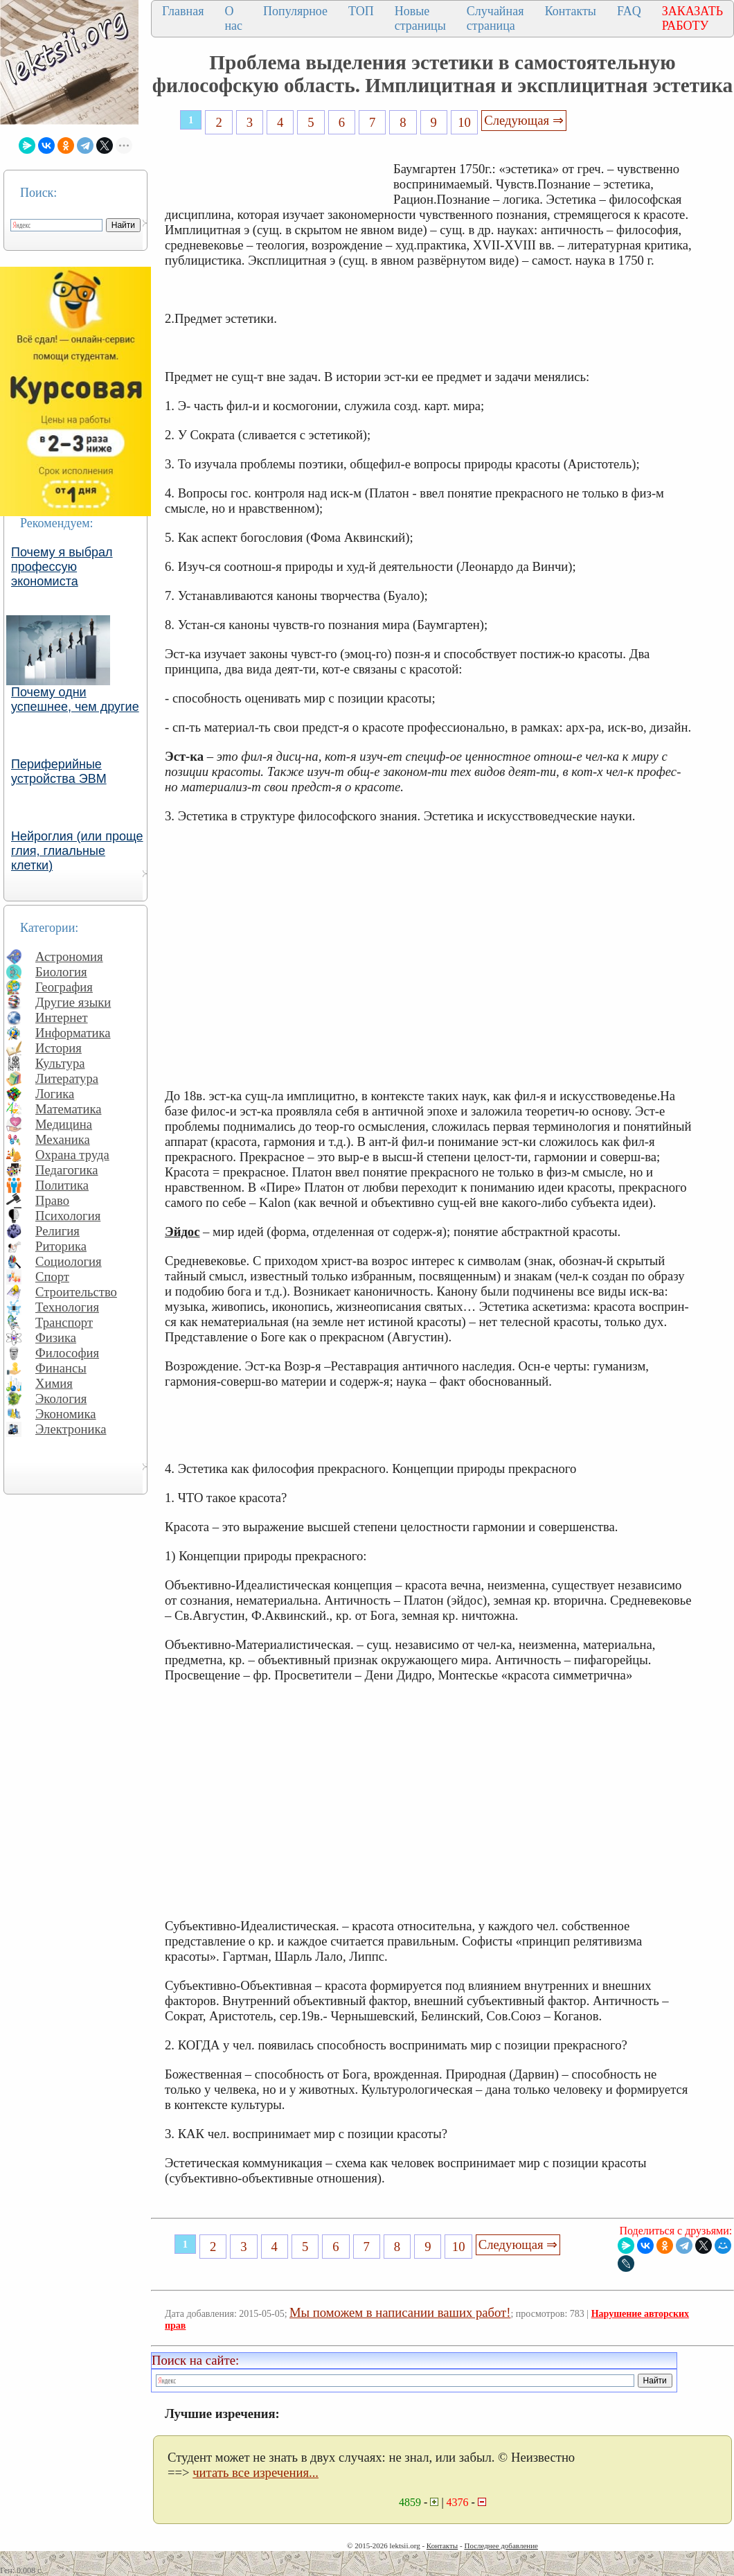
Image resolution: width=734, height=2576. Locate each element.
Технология (67, 1307)
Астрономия (69, 956)
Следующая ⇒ (523, 120)
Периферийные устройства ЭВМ (59, 771)
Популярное (295, 11)
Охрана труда (72, 1154)
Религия (57, 1231)
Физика (55, 1337)
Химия (54, 1383)
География (64, 987)
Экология (61, 1398)
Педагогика (66, 1170)
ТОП (361, 11)
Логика (54, 1093)
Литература (66, 1078)
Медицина (63, 1124)
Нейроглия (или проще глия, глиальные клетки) (77, 850)
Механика (62, 1139)
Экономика (65, 1413)
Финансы (61, 1368)
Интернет (61, 1017)
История (58, 1048)
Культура (60, 1063)
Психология (67, 1215)
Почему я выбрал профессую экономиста (62, 566)
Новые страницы (420, 18)
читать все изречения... (256, 2472)
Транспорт (64, 1322)
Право (52, 1200)
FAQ (629, 11)
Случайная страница (495, 18)
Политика (62, 1185)
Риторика (61, 1246)
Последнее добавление (500, 2545)
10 (464, 122)
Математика (68, 1109)
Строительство (76, 1292)
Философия (67, 1353)
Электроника (71, 1429)
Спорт (52, 1276)
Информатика (73, 1032)
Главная (183, 11)
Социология (68, 1261)
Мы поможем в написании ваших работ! (399, 2312)
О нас (233, 18)
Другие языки (73, 1002)
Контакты (570, 11)
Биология (61, 971)
